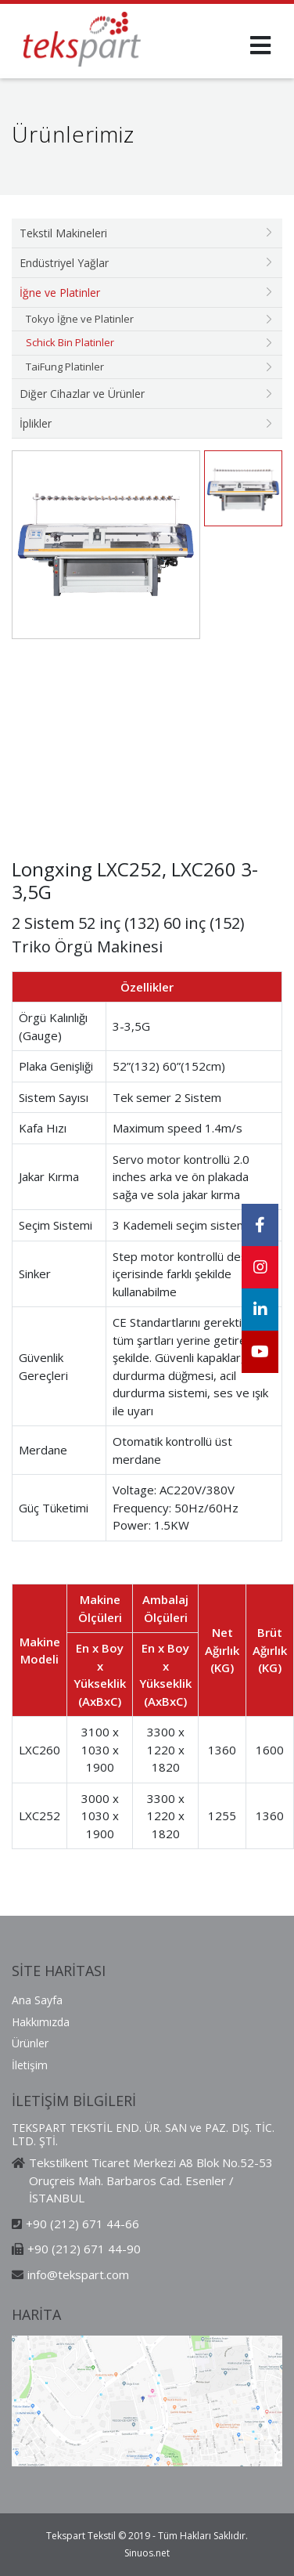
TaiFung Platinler (65, 366)
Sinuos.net (147, 2553)
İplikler (36, 423)
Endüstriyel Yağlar (64, 262)
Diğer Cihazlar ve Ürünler (82, 393)
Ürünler (30, 2043)
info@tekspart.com (78, 2274)
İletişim (30, 2065)
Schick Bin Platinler (70, 342)
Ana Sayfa (37, 2000)
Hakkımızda (41, 2021)
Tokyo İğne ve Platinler (80, 319)
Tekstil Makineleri (63, 233)
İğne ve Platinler (60, 292)
